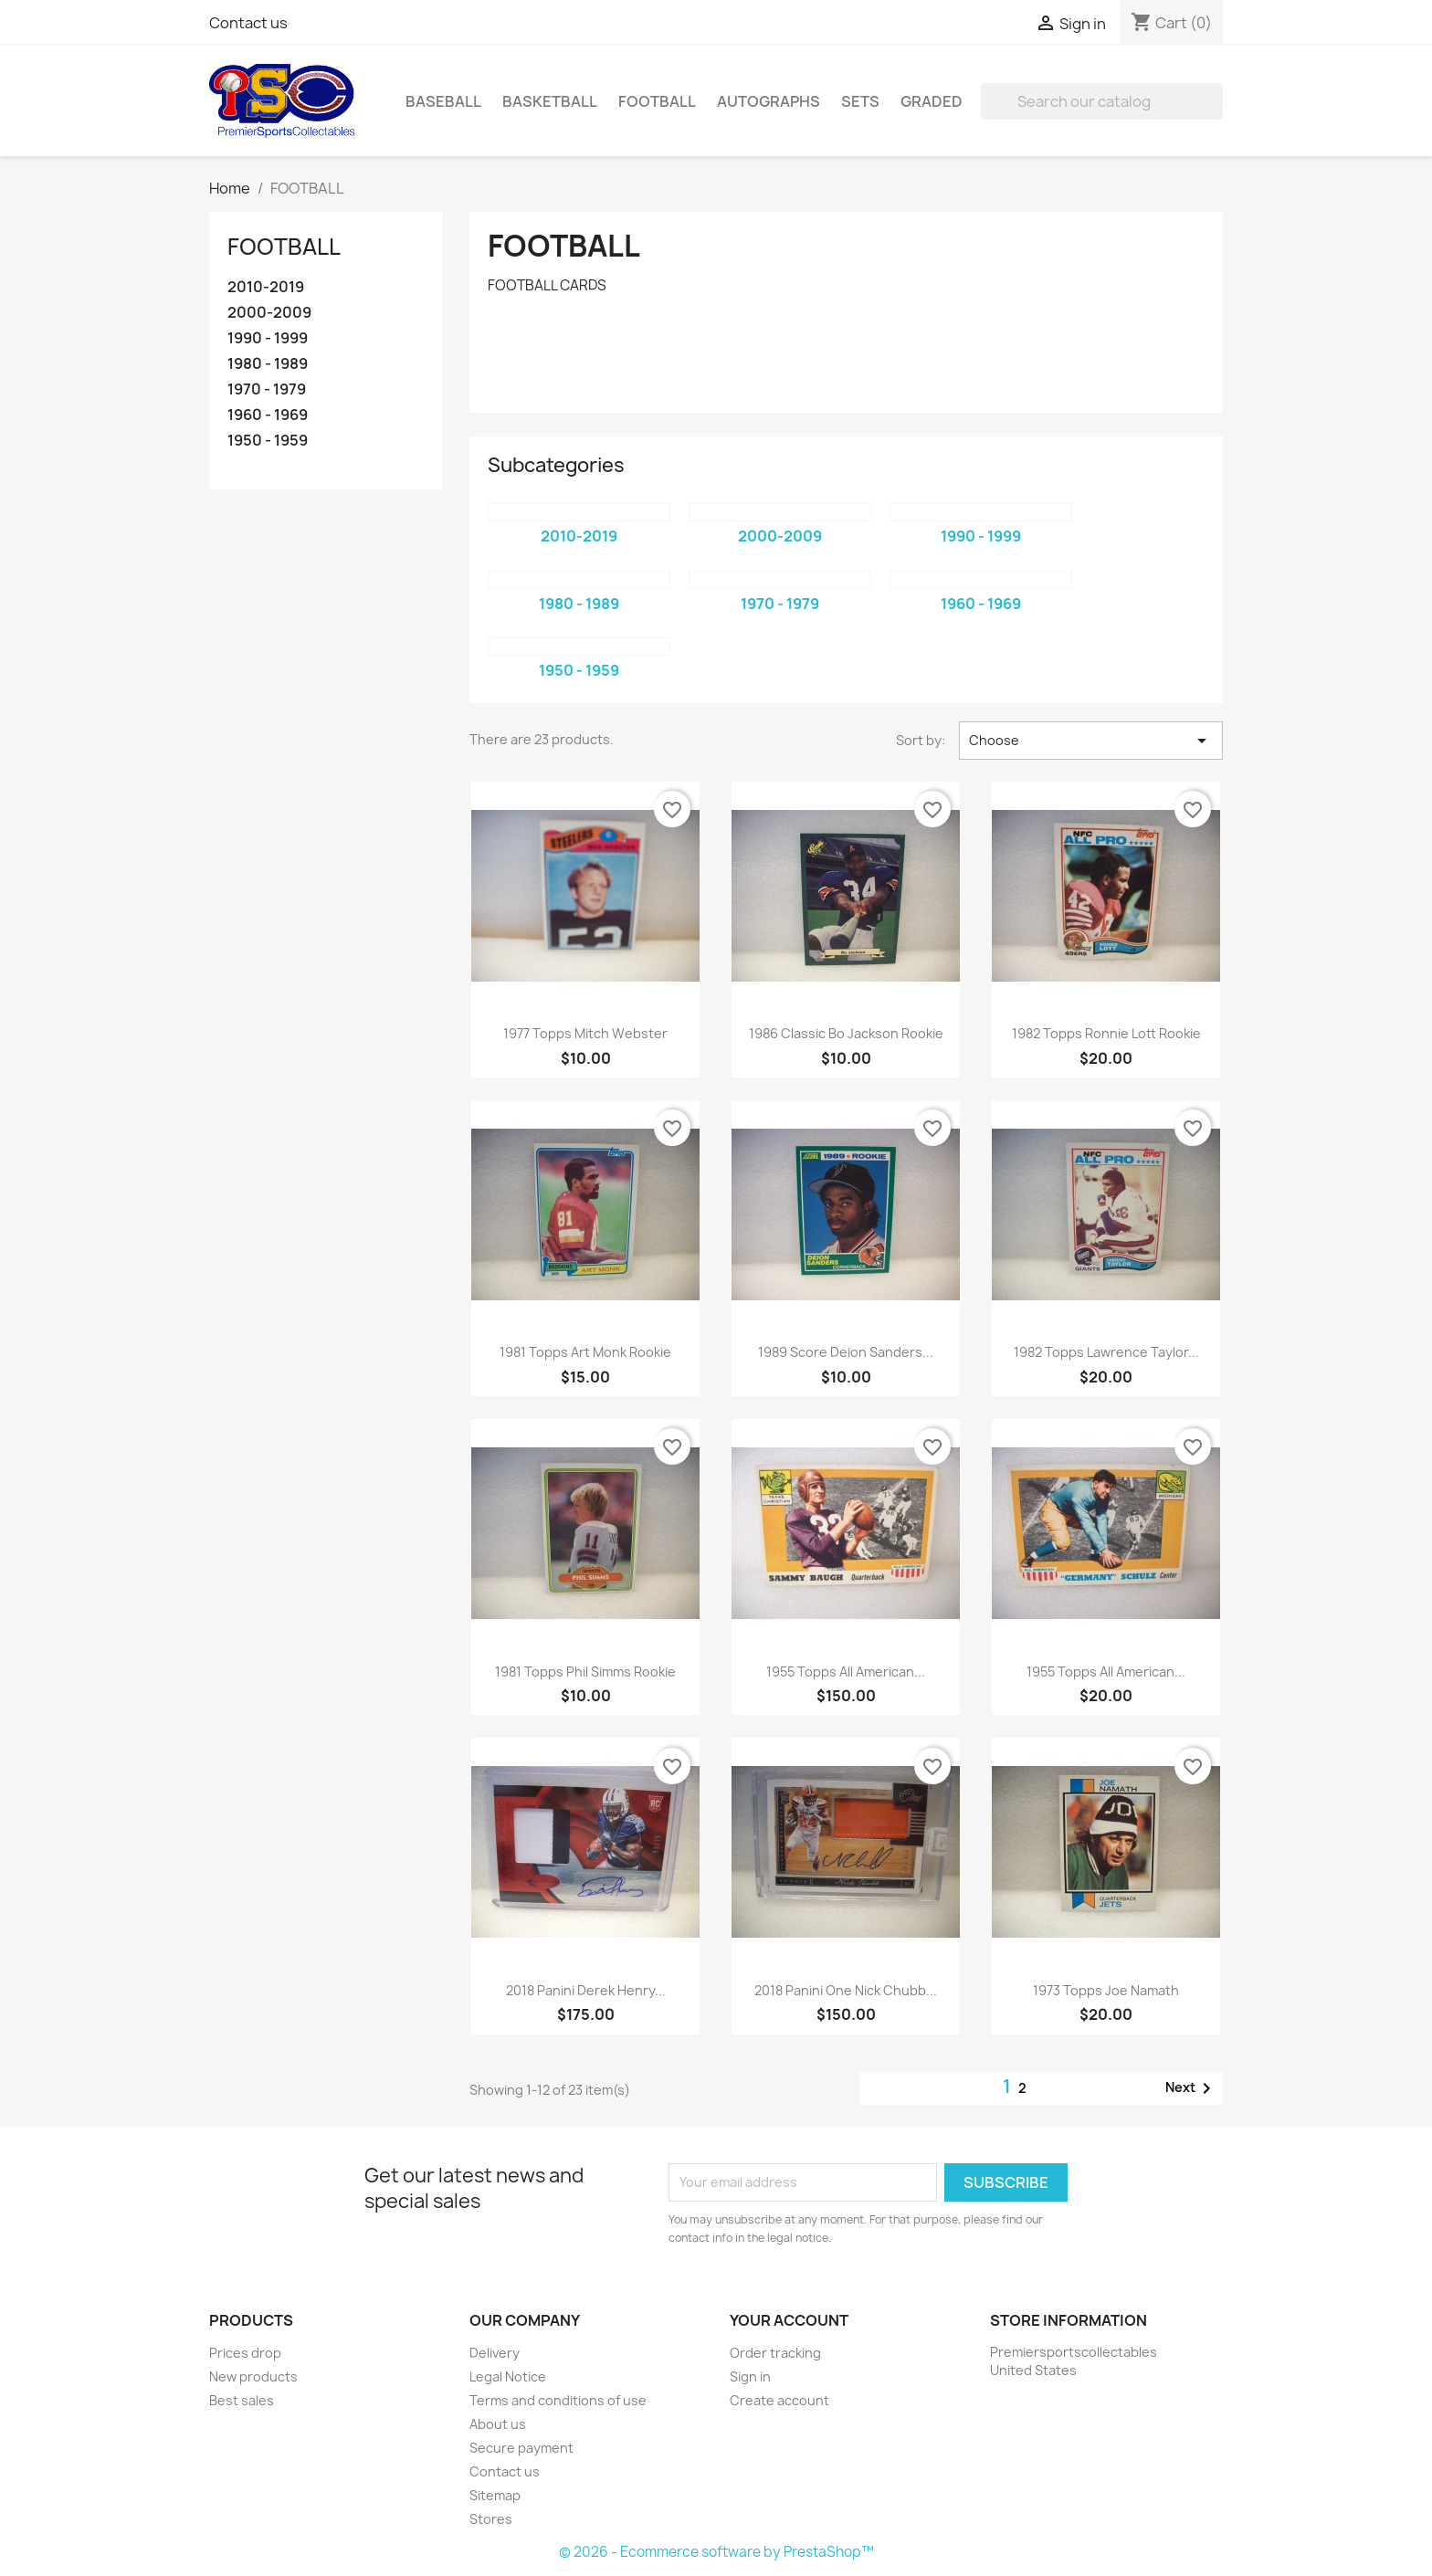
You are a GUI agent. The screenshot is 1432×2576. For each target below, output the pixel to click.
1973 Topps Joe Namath (1106, 1990)
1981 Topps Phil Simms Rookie (585, 1671)
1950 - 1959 (267, 440)
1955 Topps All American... (845, 1671)
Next (1191, 2088)
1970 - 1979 (266, 389)
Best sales (241, 2400)
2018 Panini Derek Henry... (586, 1990)
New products (253, 2376)
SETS (860, 101)
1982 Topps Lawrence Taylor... (1106, 1352)
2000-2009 (269, 312)
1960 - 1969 (267, 415)
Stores (490, 2519)
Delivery (494, 2352)
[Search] (1102, 101)
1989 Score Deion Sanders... (845, 1352)
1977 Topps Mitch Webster (585, 1033)
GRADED (931, 101)
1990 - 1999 (267, 338)
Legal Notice (507, 2376)
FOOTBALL (657, 101)
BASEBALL (443, 101)
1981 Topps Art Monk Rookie (585, 1352)
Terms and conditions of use (558, 2400)
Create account (779, 2400)
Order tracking (775, 2352)
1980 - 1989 (267, 363)
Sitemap (495, 2495)
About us (497, 2424)
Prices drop (245, 2352)
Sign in (750, 2376)
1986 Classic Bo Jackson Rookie (846, 1033)
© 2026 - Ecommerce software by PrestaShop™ (716, 2551)
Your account (789, 2320)
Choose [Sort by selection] (1091, 741)
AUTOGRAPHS (768, 101)
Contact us (248, 23)
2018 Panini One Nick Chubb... (845, 1990)
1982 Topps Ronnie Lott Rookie (1106, 1033)
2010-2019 (265, 287)
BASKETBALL (549, 101)
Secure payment (521, 2447)
